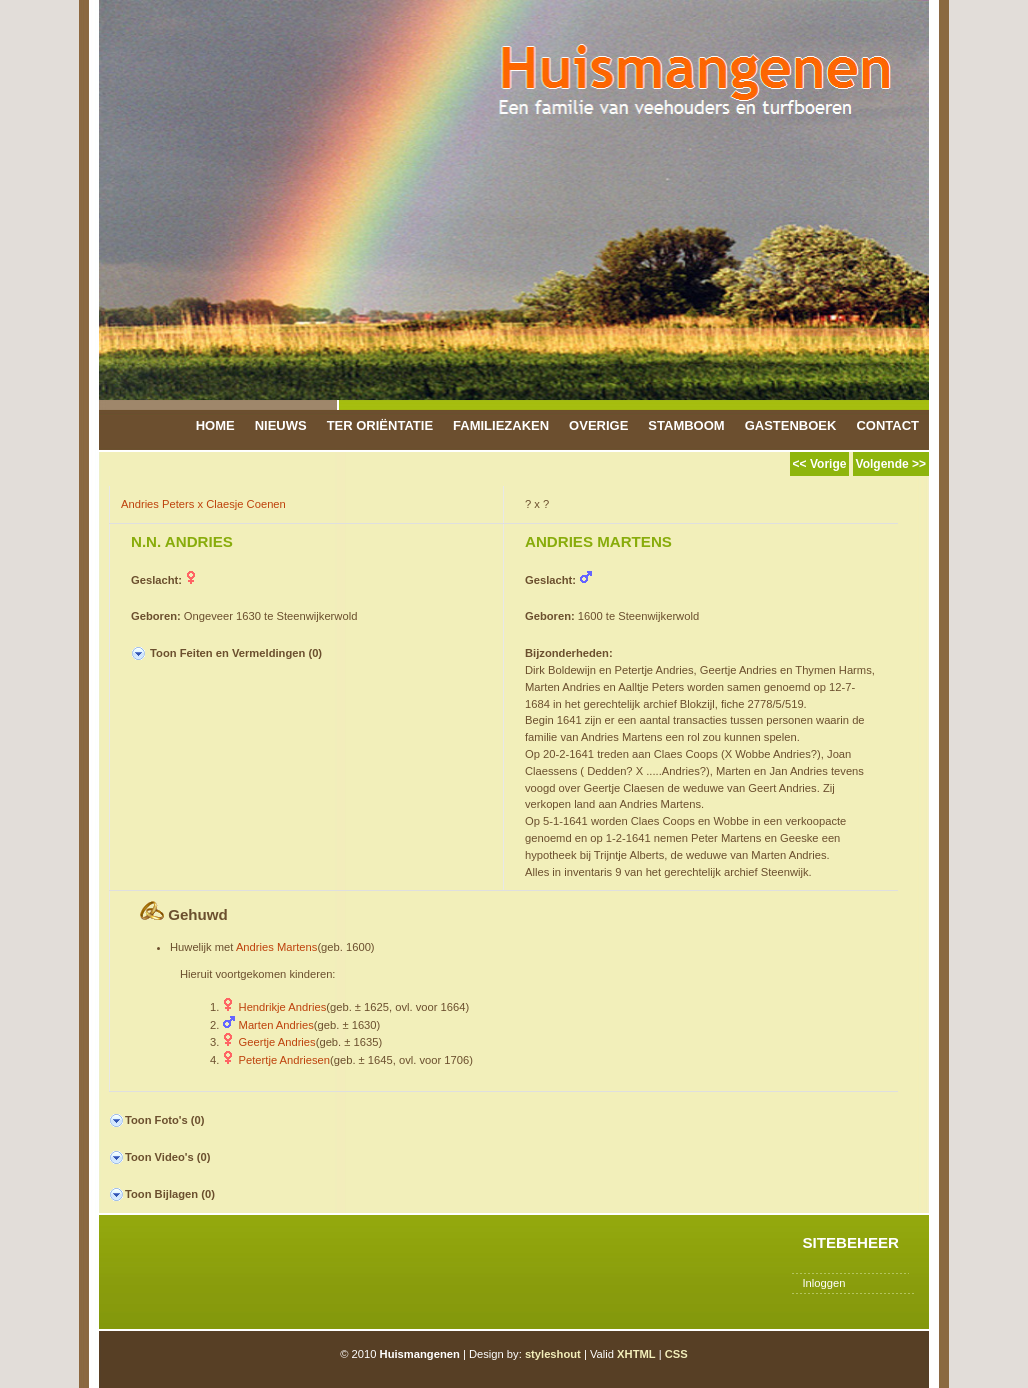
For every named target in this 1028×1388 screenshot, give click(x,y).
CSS (676, 1354)
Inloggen (823, 1283)
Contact (887, 425)
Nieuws (281, 425)
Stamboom (686, 425)
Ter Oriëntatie (380, 425)
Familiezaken (501, 425)
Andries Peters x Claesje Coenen (203, 504)
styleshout (553, 1354)
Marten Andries (276, 1025)
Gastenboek (791, 425)
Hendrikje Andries (283, 1007)
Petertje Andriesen (284, 1060)
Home (215, 425)
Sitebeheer (850, 1242)
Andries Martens (276, 947)
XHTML (636, 1354)
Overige (598, 425)
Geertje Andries (277, 1042)
